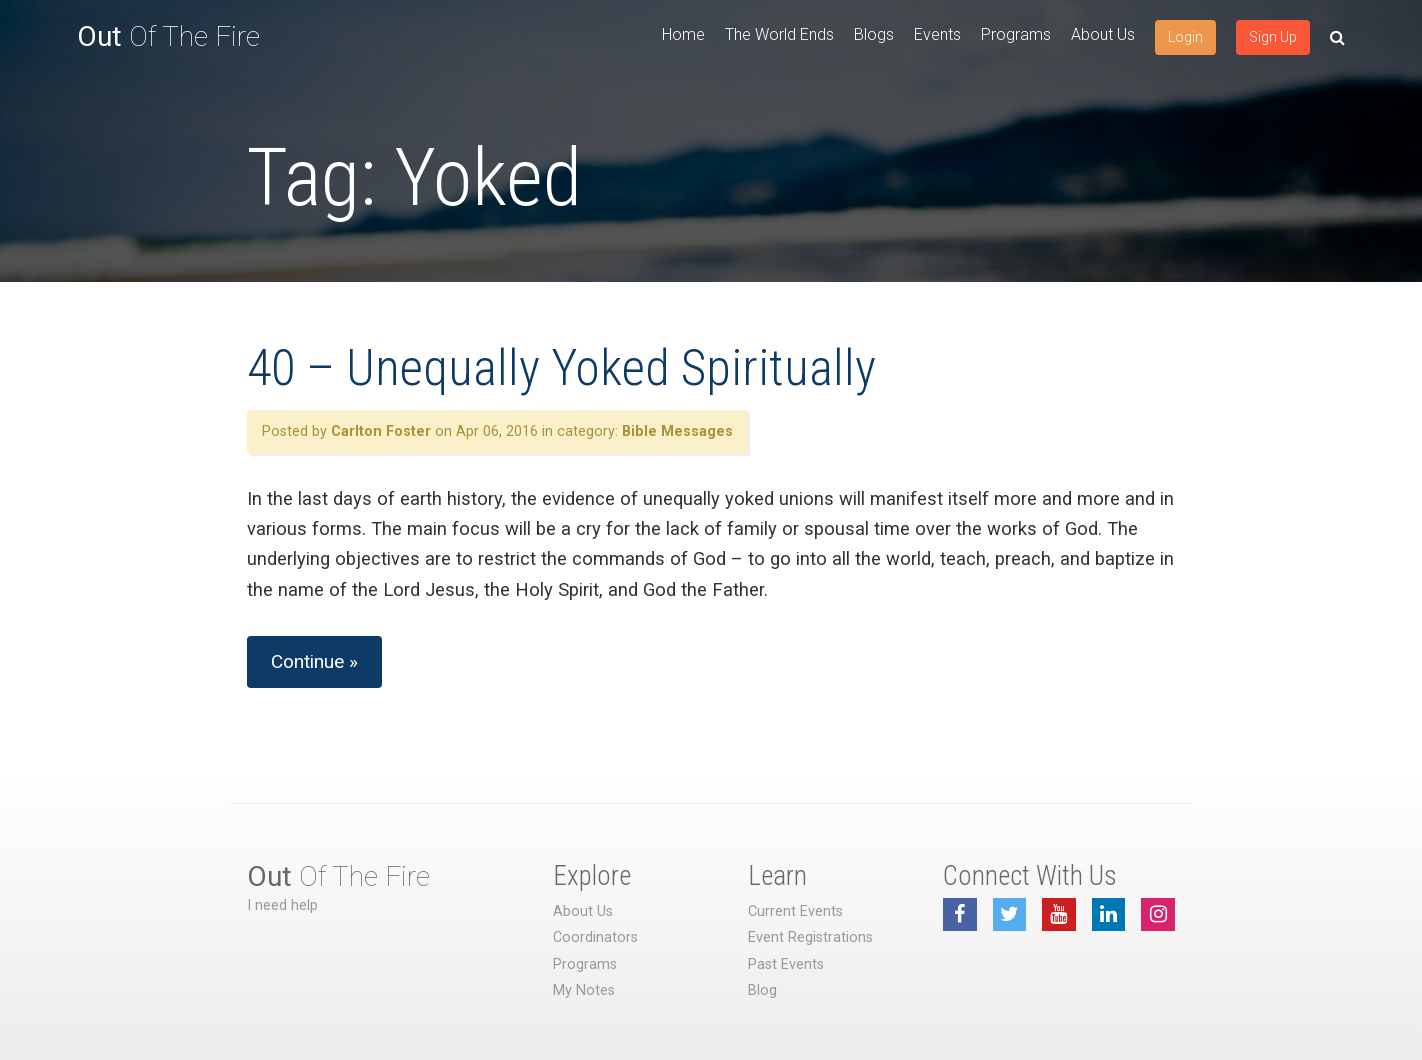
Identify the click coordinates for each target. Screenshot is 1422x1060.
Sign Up (1273, 37)
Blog (762, 990)
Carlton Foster (381, 431)
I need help (282, 905)
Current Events (795, 911)
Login (1185, 37)
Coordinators (595, 937)
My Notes (584, 990)
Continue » (314, 661)
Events (937, 34)
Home (683, 34)
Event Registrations (810, 937)
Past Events (786, 964)
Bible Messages (677, 431)
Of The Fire (168, 36)
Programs (1016, 34)
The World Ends (779, 34)
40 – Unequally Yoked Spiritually (561, 368)
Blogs (874, 34)
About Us (1103, 34)
